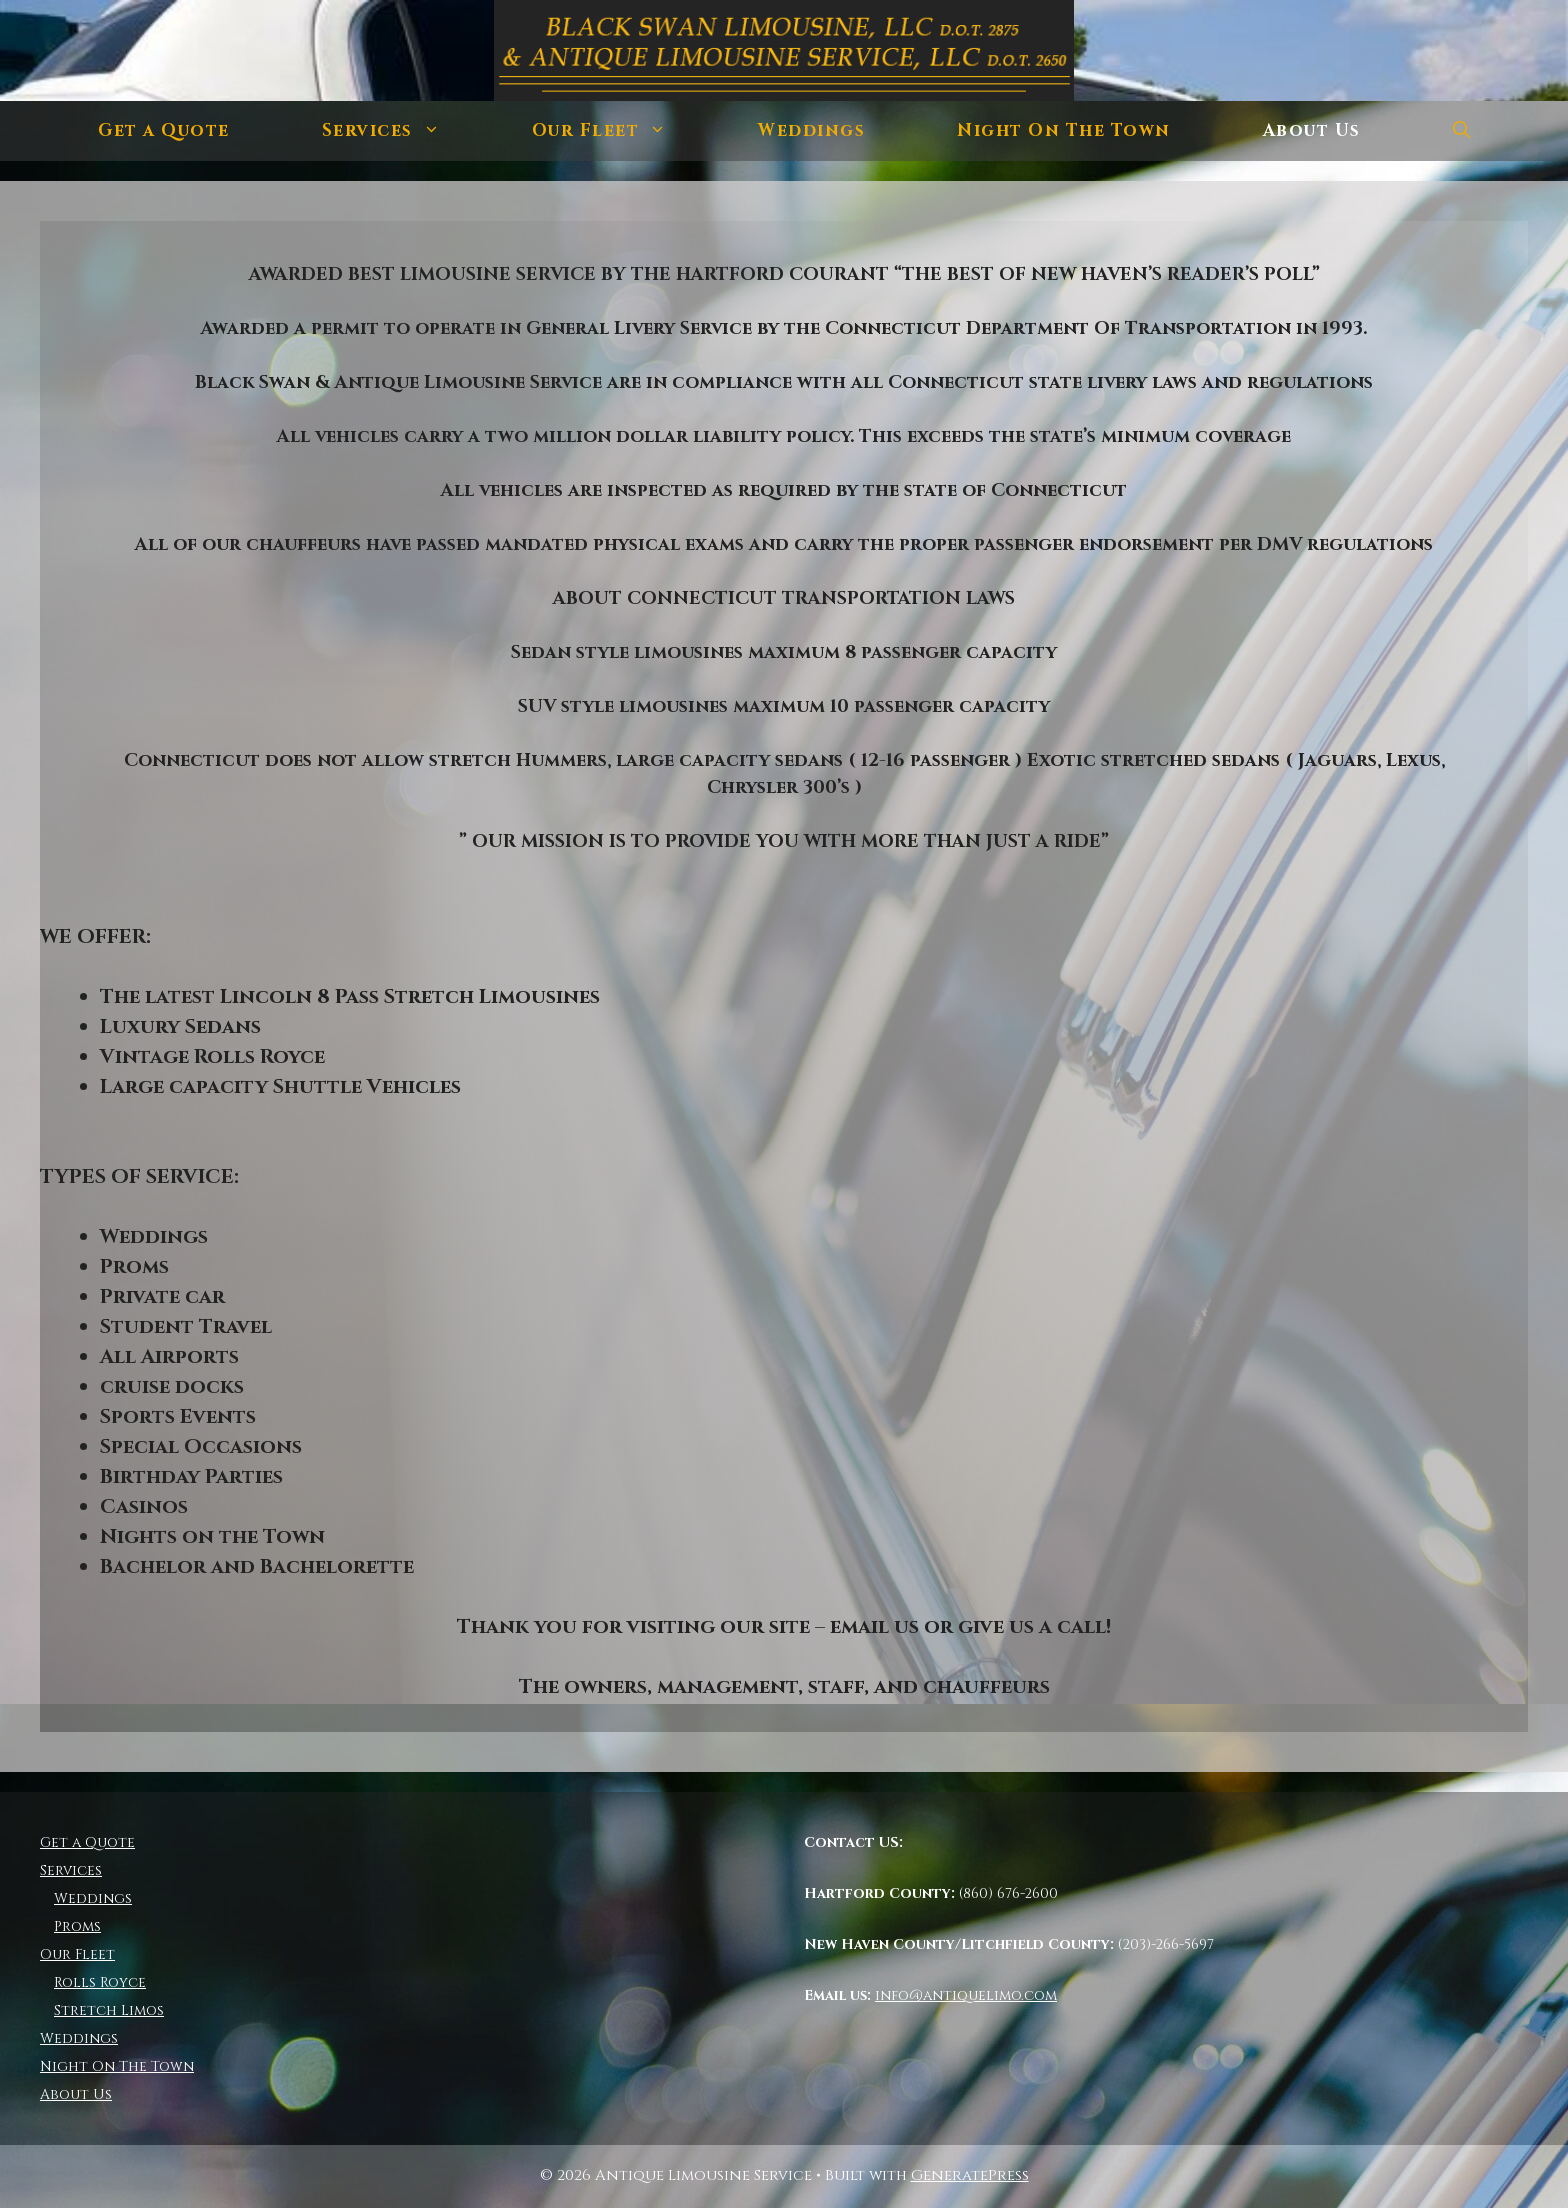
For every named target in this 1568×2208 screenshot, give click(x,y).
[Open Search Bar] (1461, 131)
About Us (1312, 130)
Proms (77, 1926)
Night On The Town (1064, 130)
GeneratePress (970, 2175)
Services (404, 131)
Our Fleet (622, 131)
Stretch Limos (109, 2010)
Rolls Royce (100, 1982)
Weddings (811, 130)
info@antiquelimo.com (966, 1995)
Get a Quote (164, 130)
